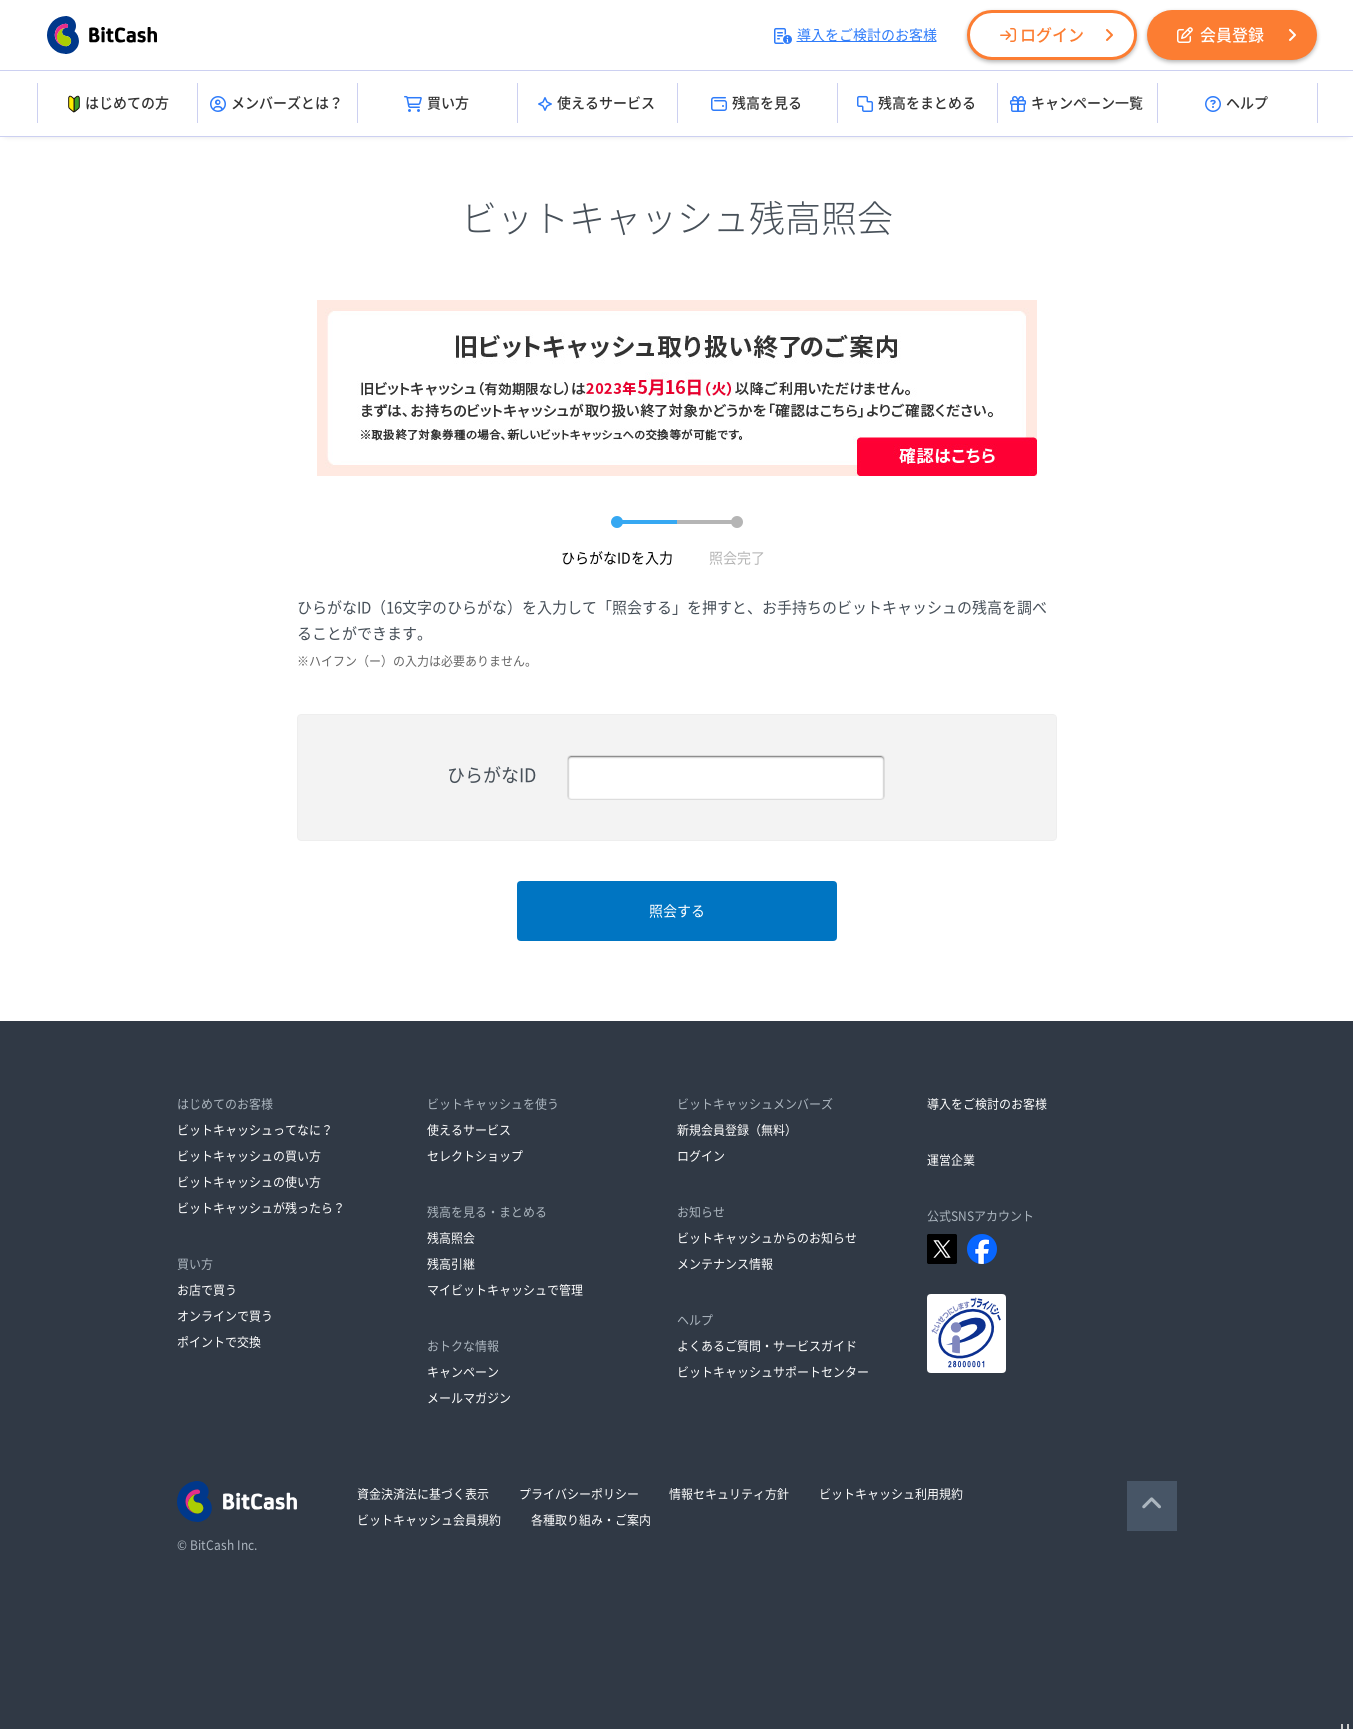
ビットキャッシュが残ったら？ (261, 1208)
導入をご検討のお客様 (855, 35)
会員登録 (1220, 35)
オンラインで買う (225, 1316)
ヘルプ (1236, 104)
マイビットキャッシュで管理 (505, 1290)
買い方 (436, 104)
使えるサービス (596, 104)
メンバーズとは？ (276, 104)
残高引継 (451, 1264)
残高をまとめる (916, 104)
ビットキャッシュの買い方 (249, 1156)
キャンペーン (463, 1372)
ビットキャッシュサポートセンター (773, 1372)
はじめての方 (116, 104)
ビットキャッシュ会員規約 (429, 1520)
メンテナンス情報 (725, 1264)
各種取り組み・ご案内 (591, 1520)
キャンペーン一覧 (1076, 104)
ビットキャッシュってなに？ (255, 1130)
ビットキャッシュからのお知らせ (767, 1238)
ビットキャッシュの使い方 (249, 1182)
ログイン (1042, 35)
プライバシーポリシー (579, 1494)
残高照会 (451, 1238)
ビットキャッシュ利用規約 (891, 1494)
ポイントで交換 (219, 1342)
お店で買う (207, 1290)
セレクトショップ (475, 1156)
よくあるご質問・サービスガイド (767, 1346)
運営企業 (951, 1160)
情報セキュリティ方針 (729, 1494)
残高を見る (756, 104)
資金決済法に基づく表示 (423, 1494)
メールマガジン (469, 1398)
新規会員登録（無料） (737, 1130)
